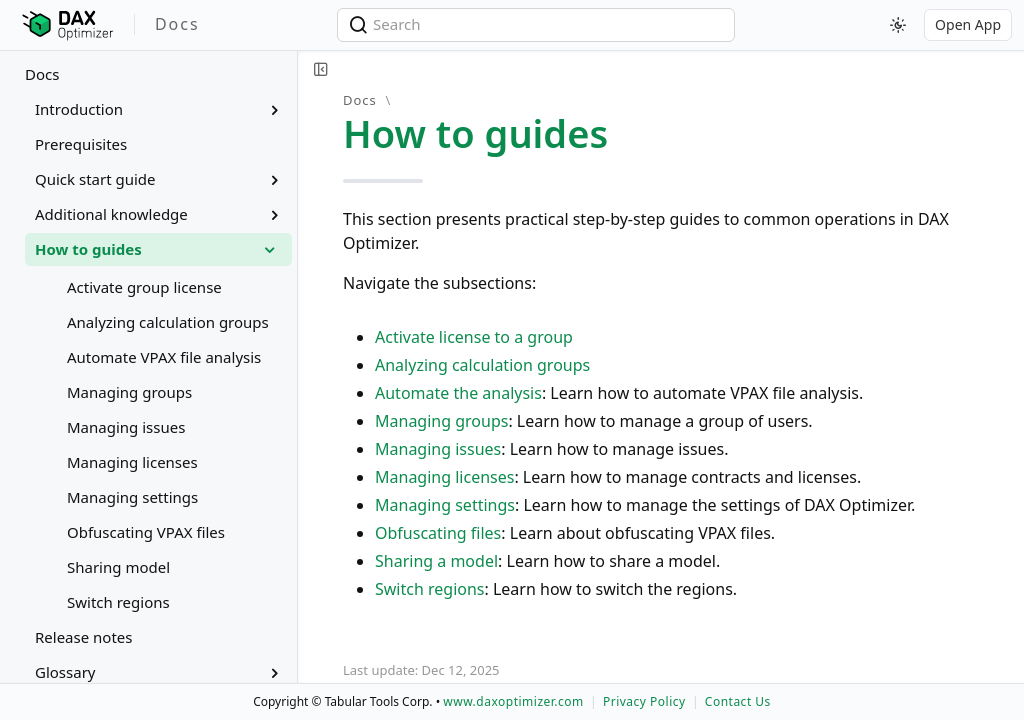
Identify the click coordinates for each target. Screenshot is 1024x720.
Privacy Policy (644, 701)
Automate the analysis (458, 393)
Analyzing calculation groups (482, 365)
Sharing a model (436, 561)
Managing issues (438, 449)
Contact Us (738, 701)
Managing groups (441, 421)
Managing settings (445, 505)
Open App (968, 24)
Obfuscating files (438, 533)
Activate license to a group (474, 337)
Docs (42, 74)
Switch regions (430, 589)
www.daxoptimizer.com (513, 701)
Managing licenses (444, 477)
